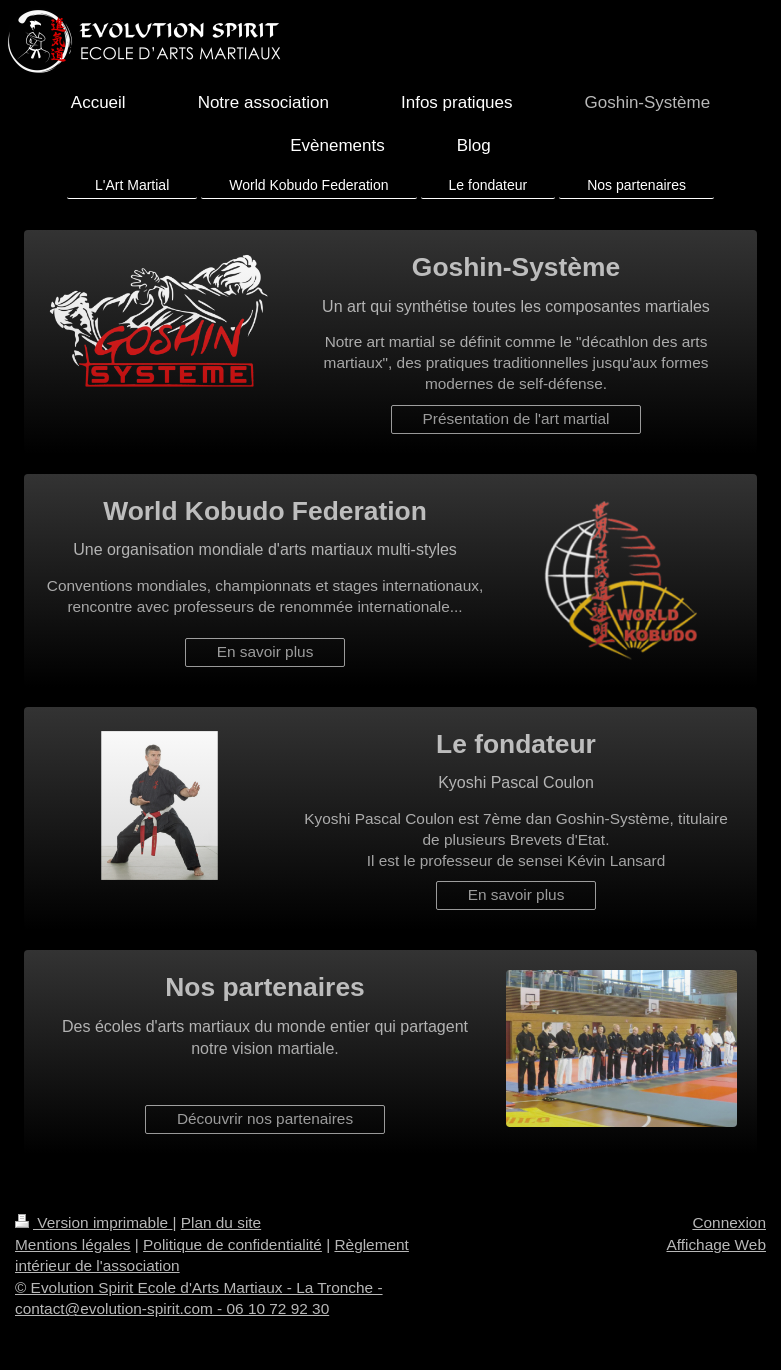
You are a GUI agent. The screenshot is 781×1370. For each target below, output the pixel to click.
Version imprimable (93, 1222)
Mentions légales (73, 1244)
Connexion (729, 1222)
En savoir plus (265, 651)
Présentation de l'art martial (516, 418)
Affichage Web (716, 1244)
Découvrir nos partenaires (265, 1118)
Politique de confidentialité (232, 1244)
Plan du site (221, 1222)
